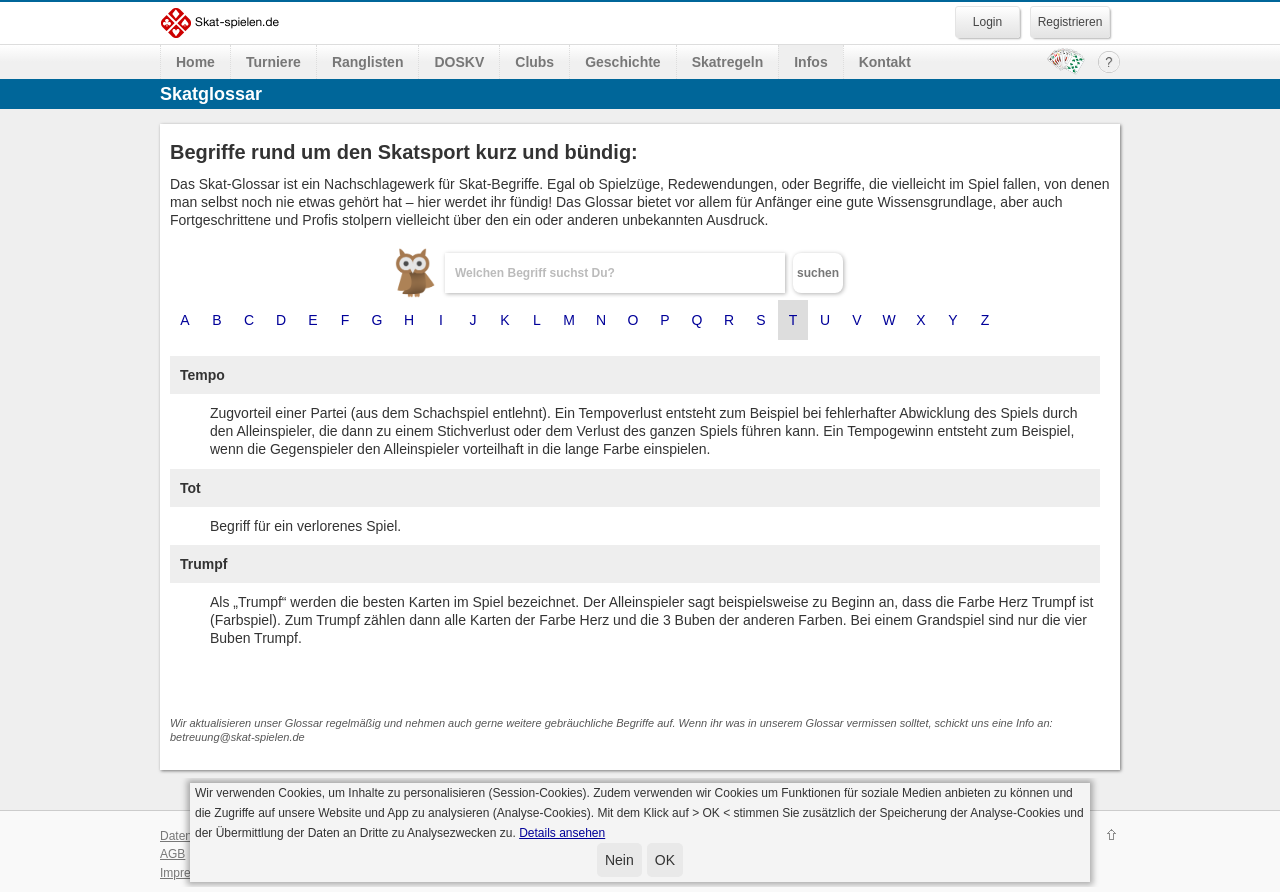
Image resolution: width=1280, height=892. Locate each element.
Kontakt (885, 62)
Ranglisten (368, 62)
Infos (810, 62)
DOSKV (459, 62)
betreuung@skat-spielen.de (237, 737)
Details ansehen (562, 833)
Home (195, 62)
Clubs (534, 62)
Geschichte (622, 62)
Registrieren (1070, 22)
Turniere (273, 62)
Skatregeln (728, 62)
